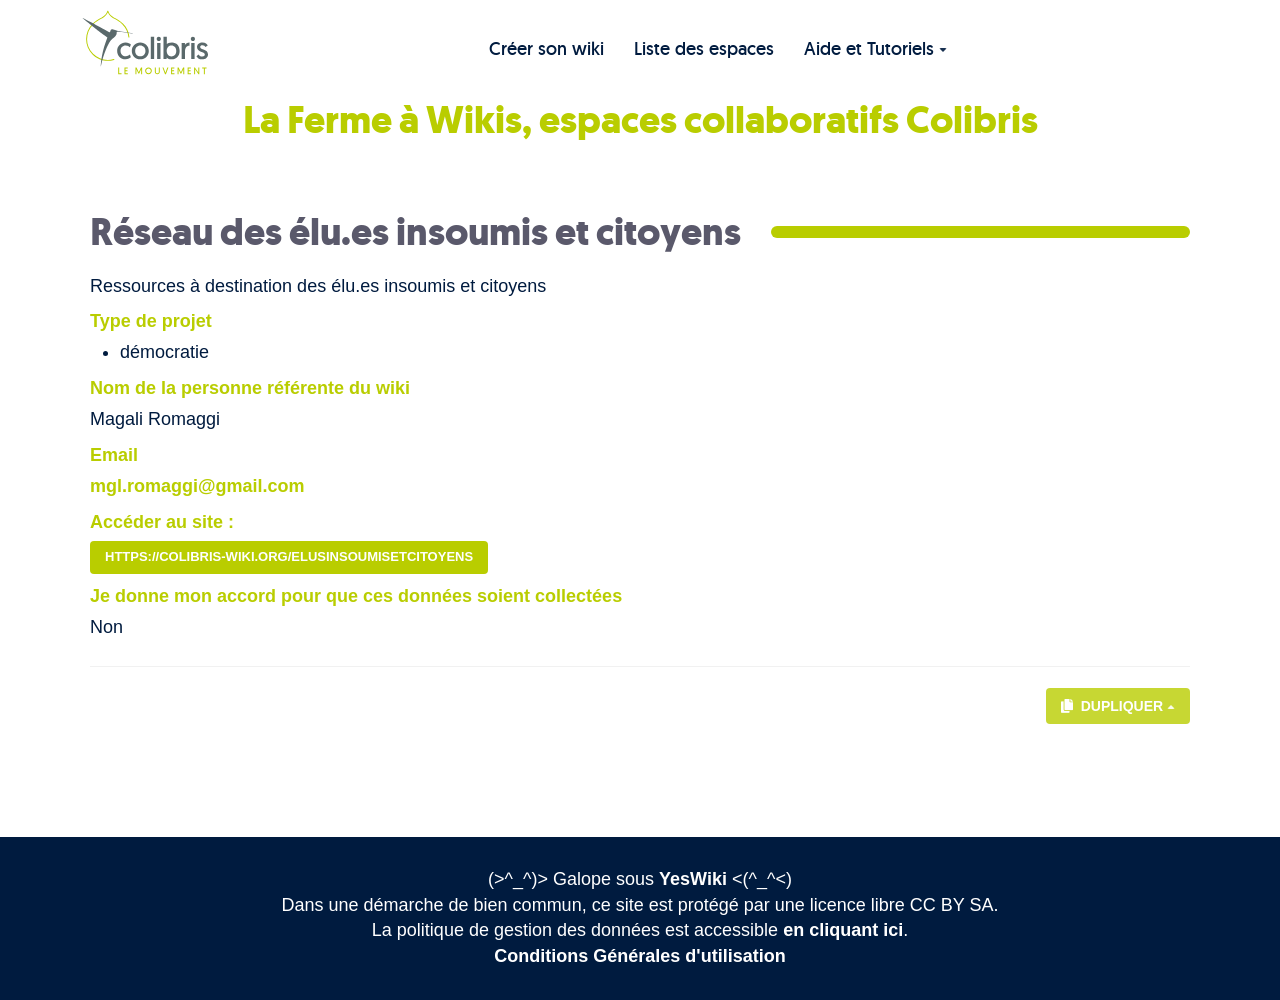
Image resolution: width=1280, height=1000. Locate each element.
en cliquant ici (843, 930)
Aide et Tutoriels (875, 48)
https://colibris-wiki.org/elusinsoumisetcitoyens (289, 556)
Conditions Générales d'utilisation (639, 956)
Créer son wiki (546, 48)
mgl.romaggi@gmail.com (197, 486)
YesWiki (693, 879)
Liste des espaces (704, 48)
